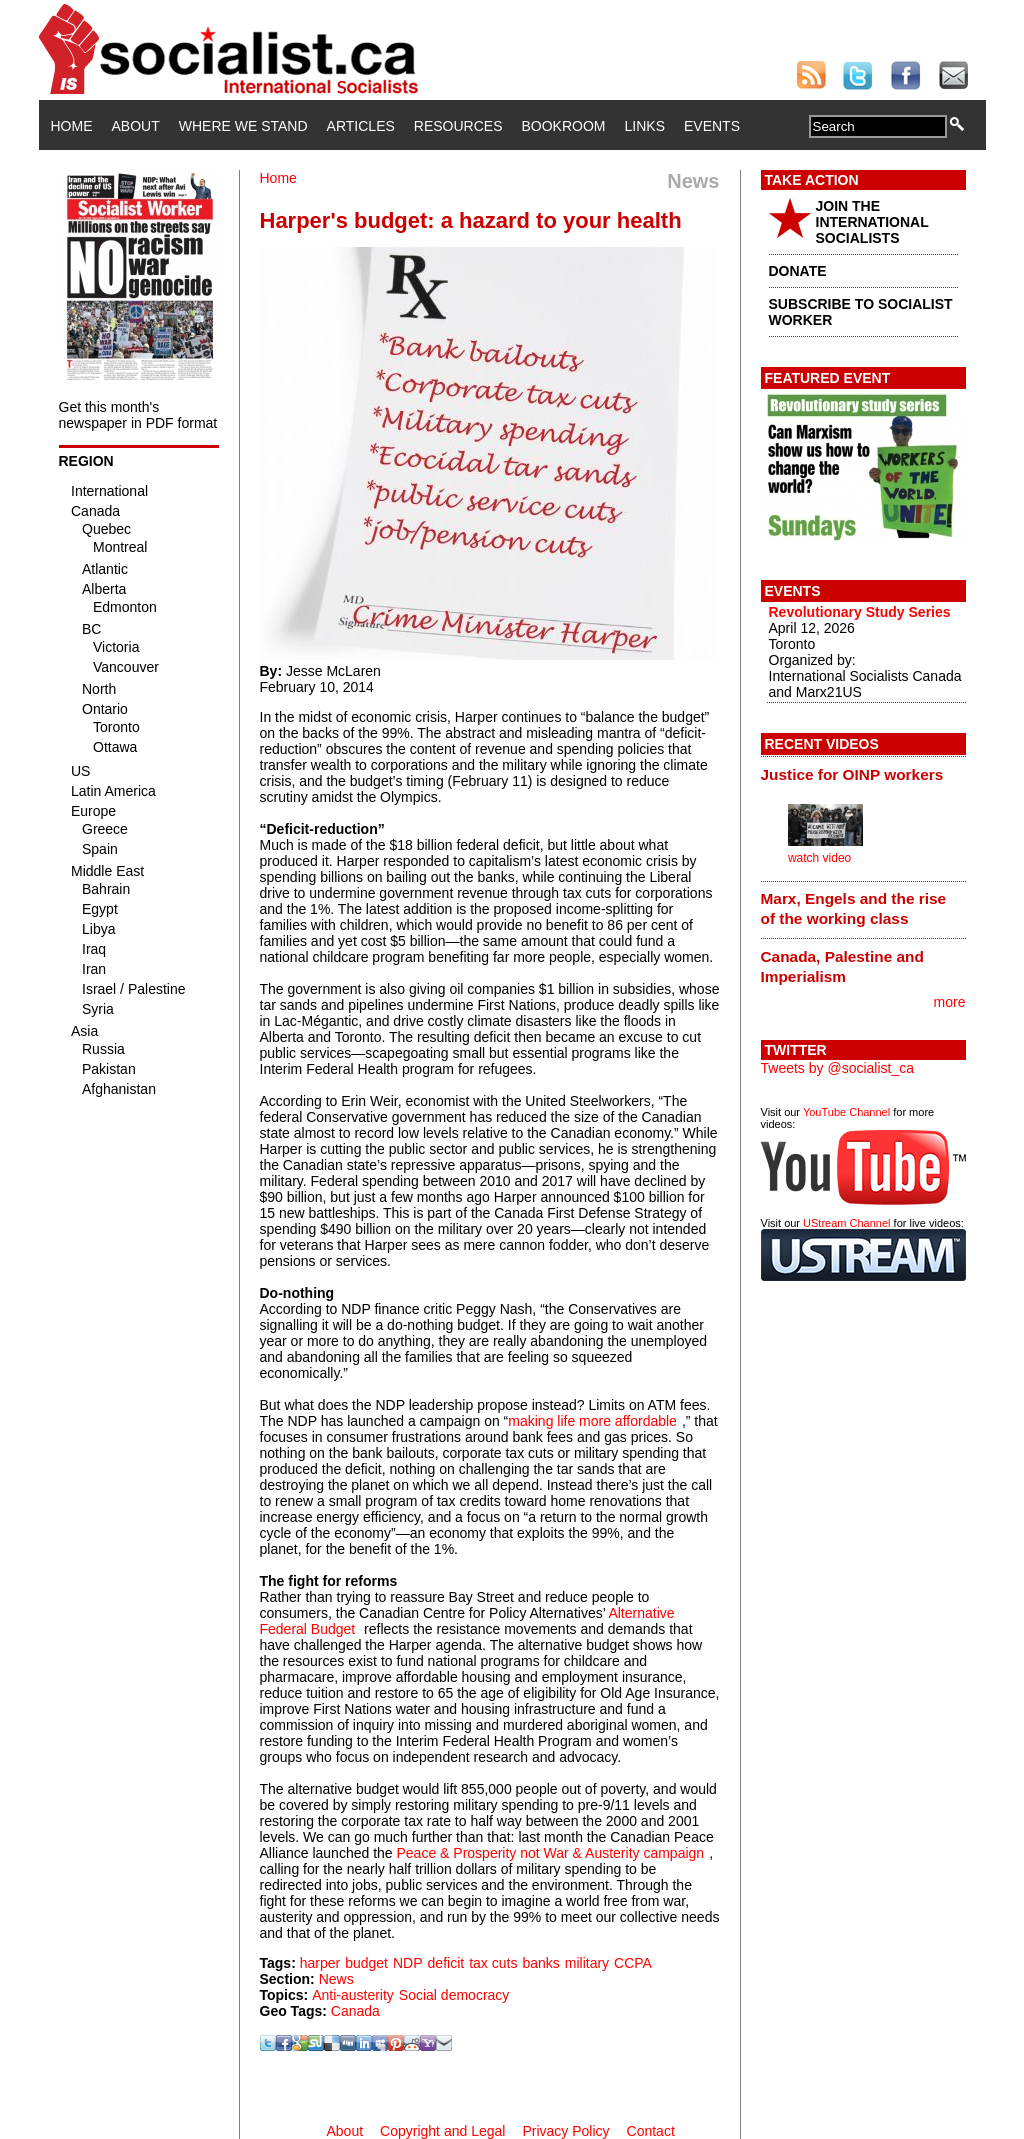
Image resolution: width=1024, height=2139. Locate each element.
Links (645, 126)
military (587, 1963)
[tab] (863, 774)
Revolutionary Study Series (860, 612)
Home (72, 126)
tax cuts (493, 1963)
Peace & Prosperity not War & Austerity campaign (551, 1853)
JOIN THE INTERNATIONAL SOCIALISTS (872, 222)
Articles (361, 126)
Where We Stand (243, 126)
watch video (819, 858)
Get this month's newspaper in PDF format (138, 415)
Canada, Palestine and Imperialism (842, 966)
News (336, 1979)
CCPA (633, 1963)
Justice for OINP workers (852, 774)
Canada (355, 2011)
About (136, 126)
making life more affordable (592, 1421)
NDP (408, 1963)
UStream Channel (846, 1223)
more (950, 1002)
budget (366, 1963)
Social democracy (454, 1995)
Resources (458, 126)
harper (320, 1963)
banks (540, 1963)
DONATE (798, 271)
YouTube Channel (846, 1112)
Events (712, 126)
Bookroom (564, 126)
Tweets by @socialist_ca (838, 1068)
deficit (446, 1963)
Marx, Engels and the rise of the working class (854, 908)
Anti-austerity (353, 1995)
